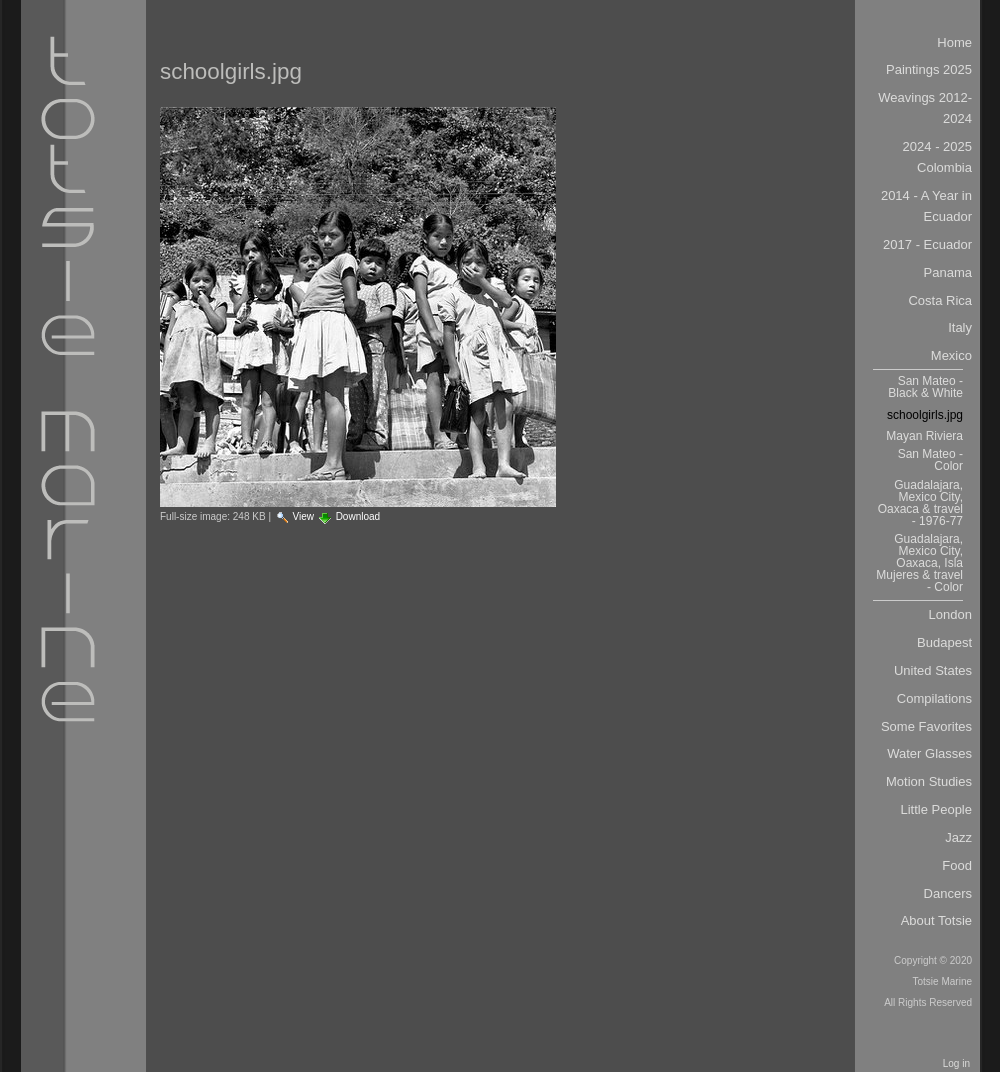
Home (954, 42)
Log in (956, 1063)
